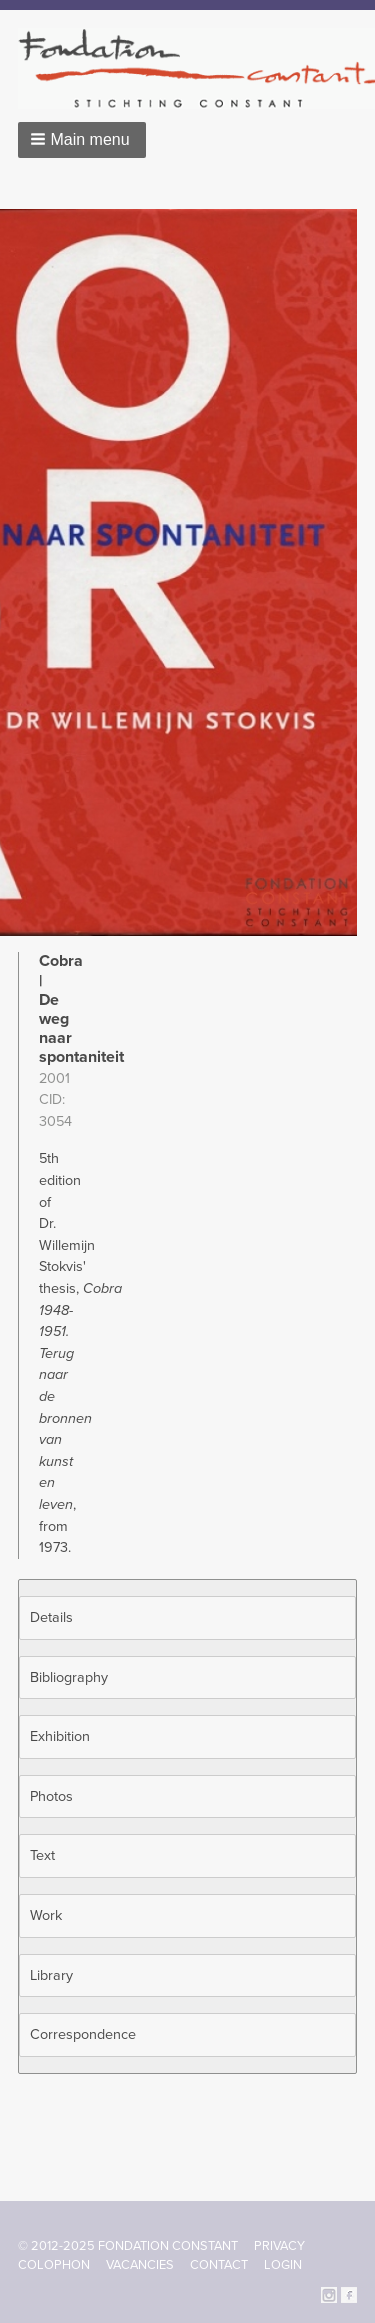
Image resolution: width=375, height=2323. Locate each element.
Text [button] (42, 1855)
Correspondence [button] (83, 2034)
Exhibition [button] (60, 1736)
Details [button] (51, 1617)
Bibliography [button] (69, 1677)
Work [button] (46, 1915)
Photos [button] (51, 1796)
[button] (82, 140)
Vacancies (140, 2265)
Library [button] (51, 1975)
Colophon (54, 2265)
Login (283, 2265)
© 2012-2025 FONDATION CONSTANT (128, 2246)
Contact (219, 2265)
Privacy (279, 2246)
